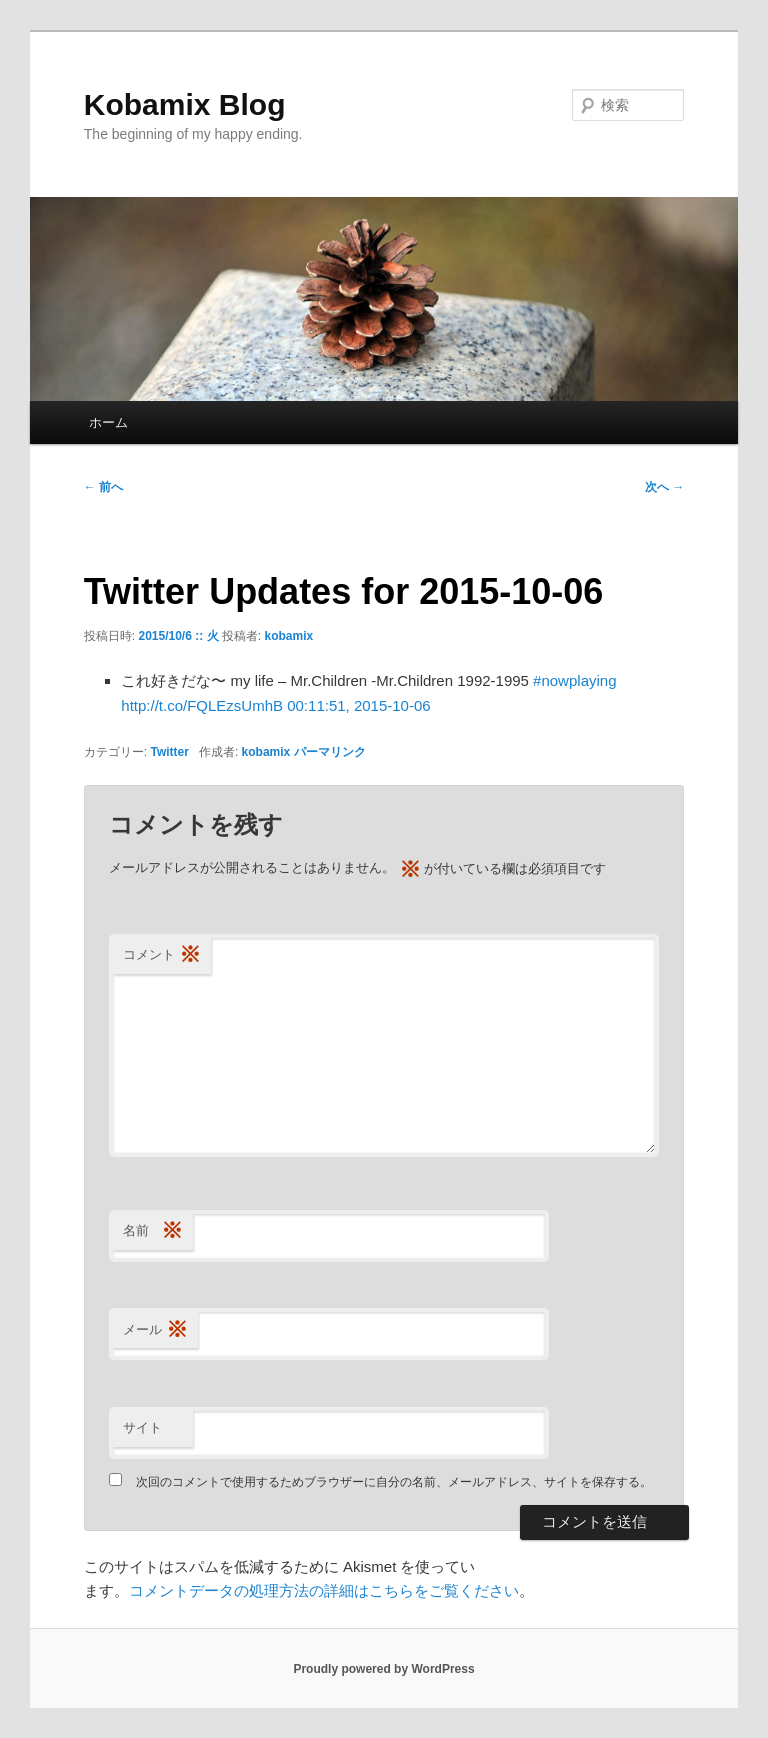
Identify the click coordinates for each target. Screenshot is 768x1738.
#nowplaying (574, 680)
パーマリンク (330, 752)
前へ (103, 487)
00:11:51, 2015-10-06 (358, 705)
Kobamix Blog (185, 104)
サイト (142, 1427)
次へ (664, 487)
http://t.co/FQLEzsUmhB (202, 705)
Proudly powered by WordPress (383, 1669)
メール (155, 1330)
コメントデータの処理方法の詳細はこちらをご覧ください (324, 1590)
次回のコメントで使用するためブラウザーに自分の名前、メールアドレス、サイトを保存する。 (394, 1482)
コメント (162, 955)
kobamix (289, 636)
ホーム (108, 422)
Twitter (169, 752)
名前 (153, 1231)
